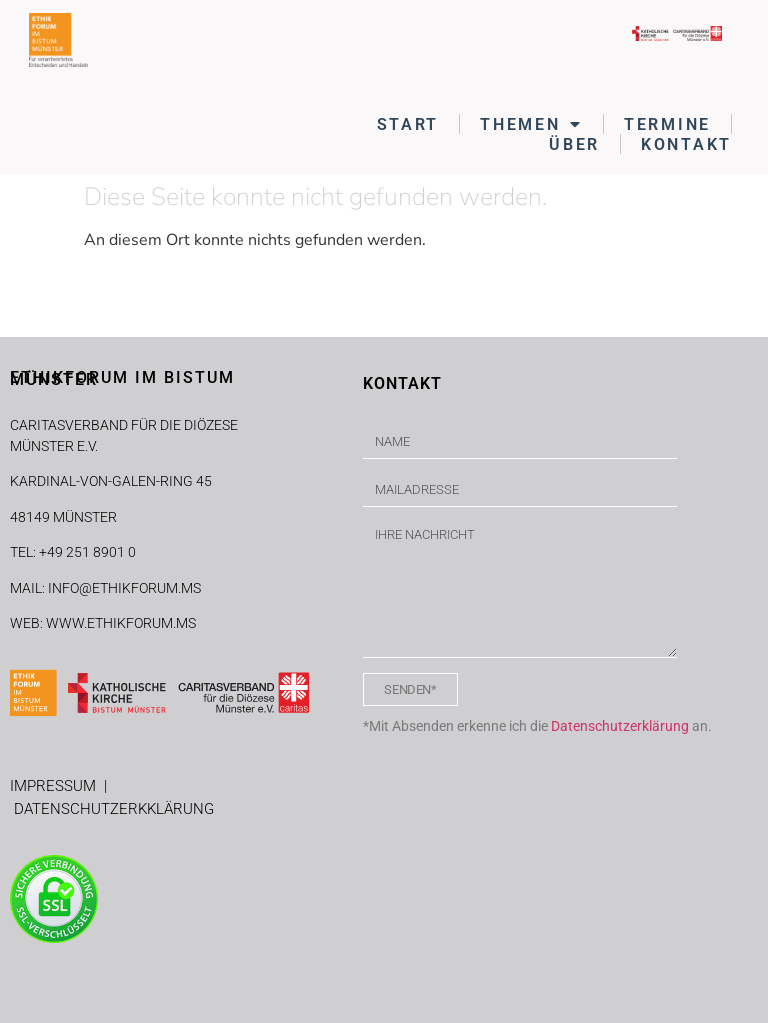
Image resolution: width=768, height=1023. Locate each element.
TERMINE (667, 124)
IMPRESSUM (57, 786)
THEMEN (531, 124)
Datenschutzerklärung (620, 726)
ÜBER (574, 144)
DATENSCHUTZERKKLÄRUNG (114, 809)
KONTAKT (686, 144)
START (408, 124)
